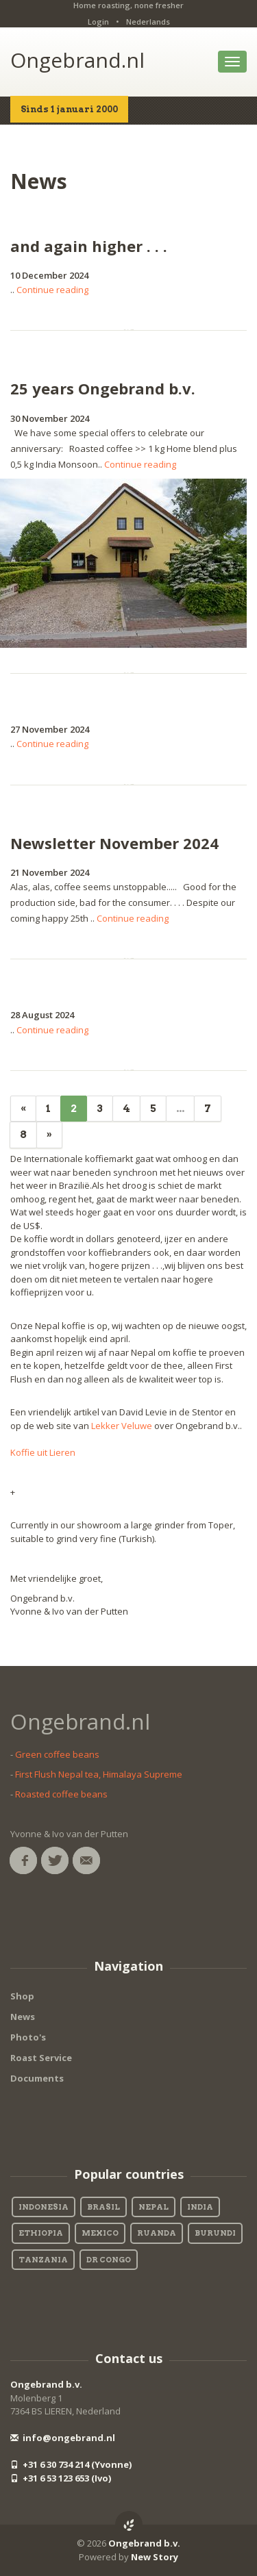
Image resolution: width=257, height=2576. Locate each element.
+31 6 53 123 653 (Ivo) (60, 2478)
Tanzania (43, 2259)
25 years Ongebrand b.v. (102, 388)
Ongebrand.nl (77, 60)
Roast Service (41, 2057)
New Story (154, 2557)
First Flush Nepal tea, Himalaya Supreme (98, 1774)
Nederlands (148, 21)
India (200, 2207)
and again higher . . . (88, 246)
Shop (22, 1996)
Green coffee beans (57, 1754)
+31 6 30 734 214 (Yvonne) (71, 2464)
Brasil (103, 2207)
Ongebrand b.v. (46, 2384)
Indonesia (44, 2207)
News (22, 2016)
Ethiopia (41, 2233)
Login (98, 21)
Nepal (153, 2207)
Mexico (100, 2233)
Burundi (215, 2233)
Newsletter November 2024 (114, 843)
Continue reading (52, 289)
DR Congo (108, 2259)
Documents (37, 2078)
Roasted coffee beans (61, 1794)
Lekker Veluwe (121, 1425)
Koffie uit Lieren (42, 1452)
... (180, 1108)
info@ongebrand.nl (62, 2438)
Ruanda (156, 2233)
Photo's (28, 2037)
